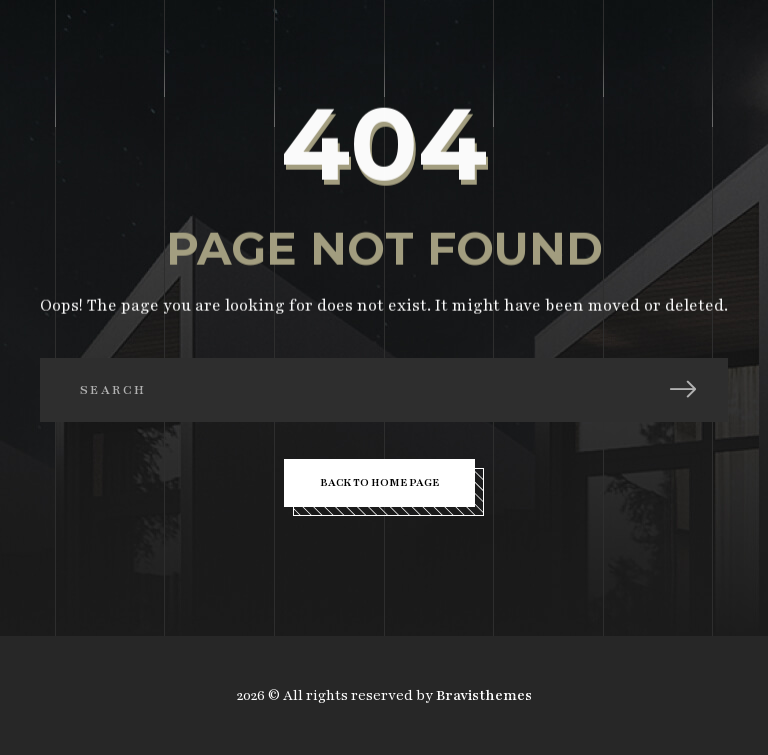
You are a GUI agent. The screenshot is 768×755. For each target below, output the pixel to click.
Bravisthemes (484, 695)
